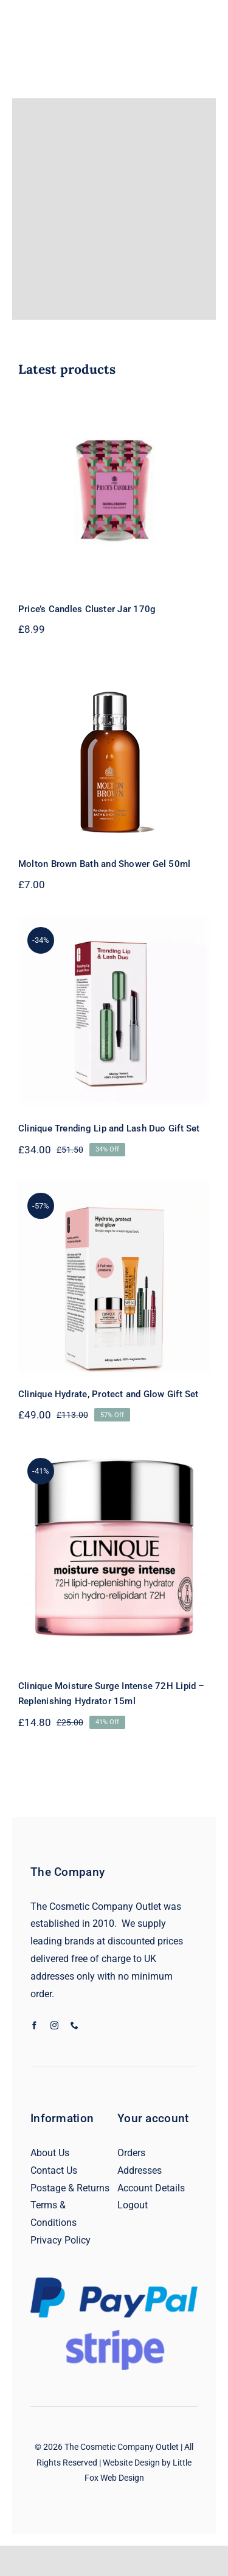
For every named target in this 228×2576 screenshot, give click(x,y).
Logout (132, 2205)
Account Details (151, 2188)
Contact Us (53, 2170)
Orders (131, 2153)
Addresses (139, 2170)
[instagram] (54, 2025)
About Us (49, 2153)
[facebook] (34, 2025)
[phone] (74, 2025)
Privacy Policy (60, 2240)
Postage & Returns (69, 2188)
